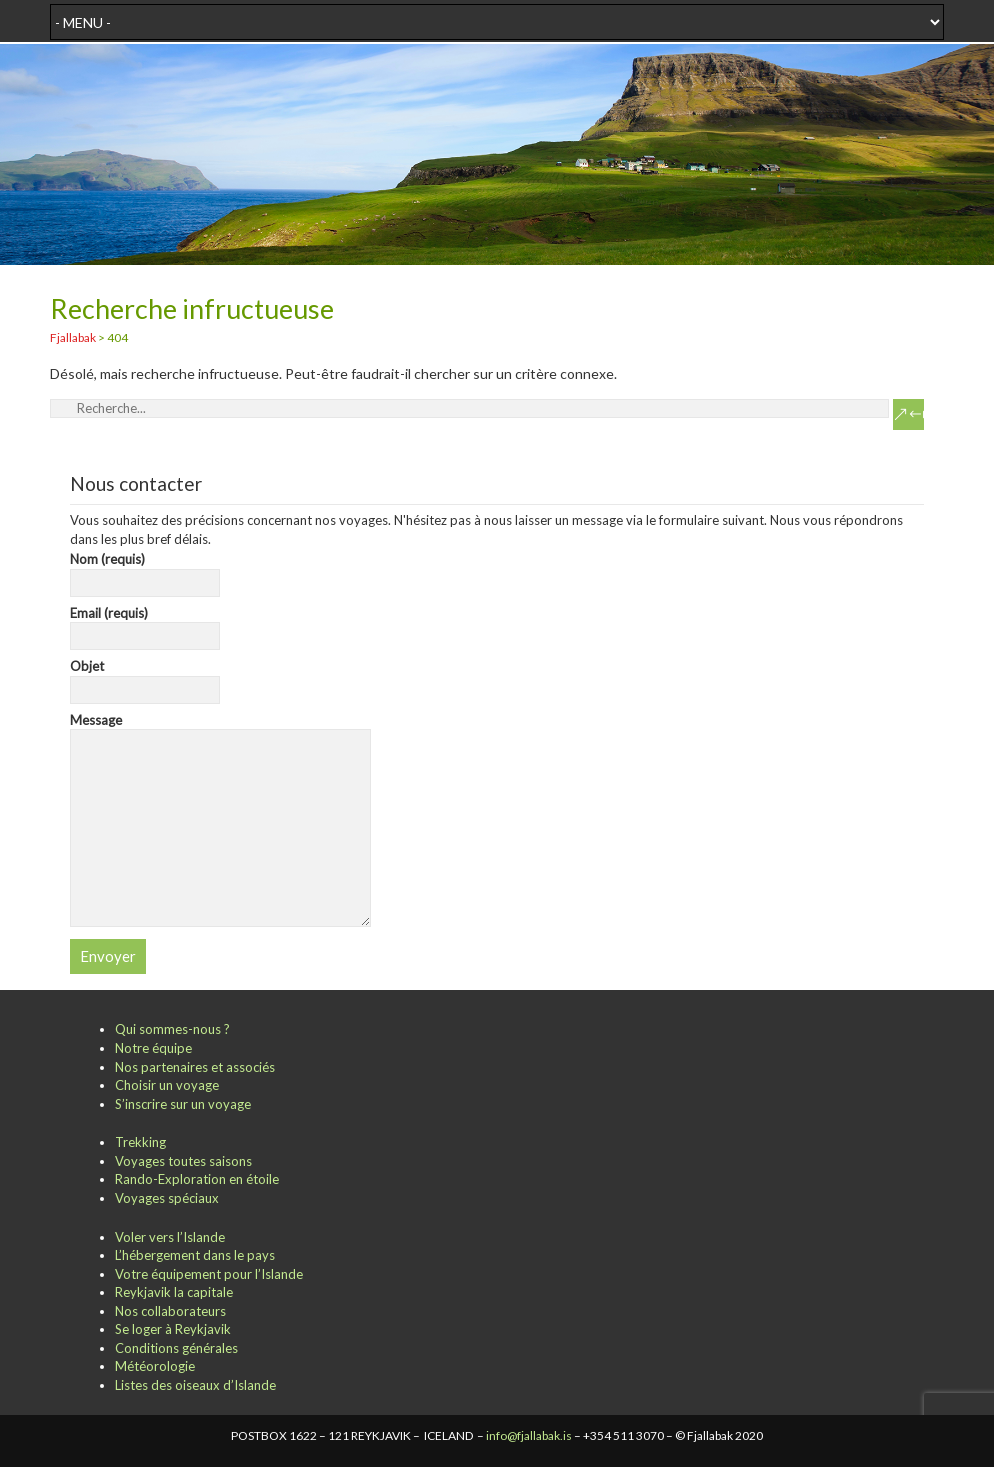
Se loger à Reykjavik (173, 1329)
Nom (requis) (145, 571)
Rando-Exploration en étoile (197, 1179)
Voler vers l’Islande (170, 1237)
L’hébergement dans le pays (195, 1255)
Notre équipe (153, 1048)
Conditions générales (176, 1348)
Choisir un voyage (167, 1085)
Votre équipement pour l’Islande (209, 1274)
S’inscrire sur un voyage (183, 1104)
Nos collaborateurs (170, 1311)
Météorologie (155, 1366)
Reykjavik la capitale (174, 1292)
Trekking (140, 1142)
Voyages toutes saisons (183, 1161)
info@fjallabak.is (529, 1435)
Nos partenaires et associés (195, 1067)
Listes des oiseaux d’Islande (195, 1385)
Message (220, 729)
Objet (145, 678)
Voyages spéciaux (167, 1198)
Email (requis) (145, 625)
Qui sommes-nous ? (172, 1029)
